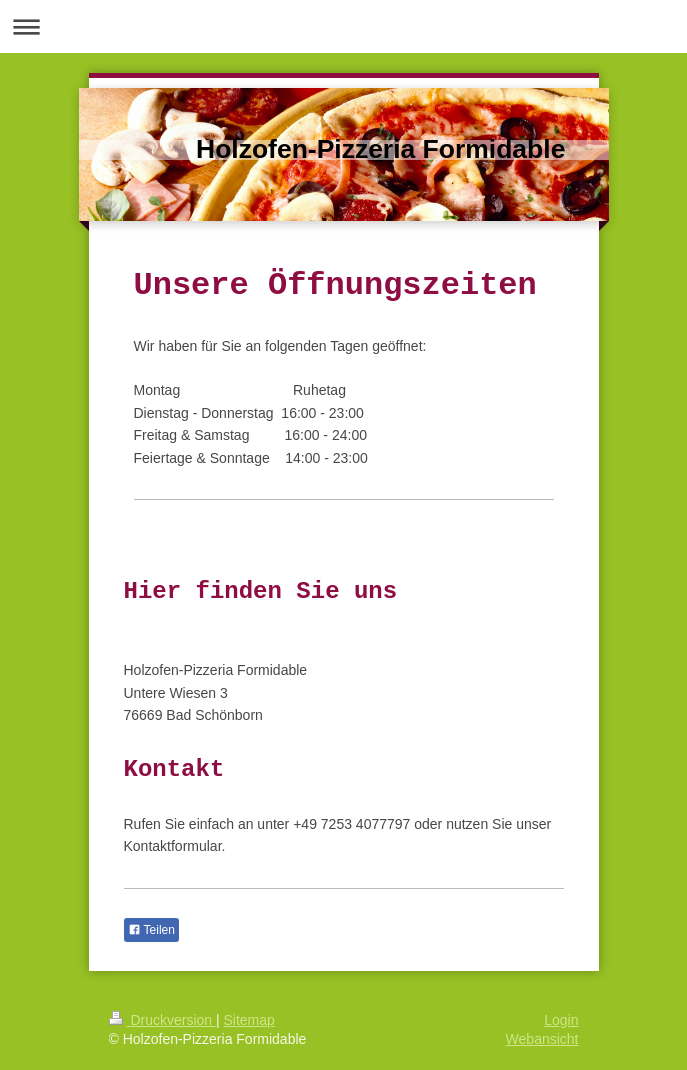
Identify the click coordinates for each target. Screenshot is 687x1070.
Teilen (151, 930)
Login (561, 1020)
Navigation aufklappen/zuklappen (343, 26)
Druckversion (162, 1020)
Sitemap (249, 1020)
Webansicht (542, 1039)
